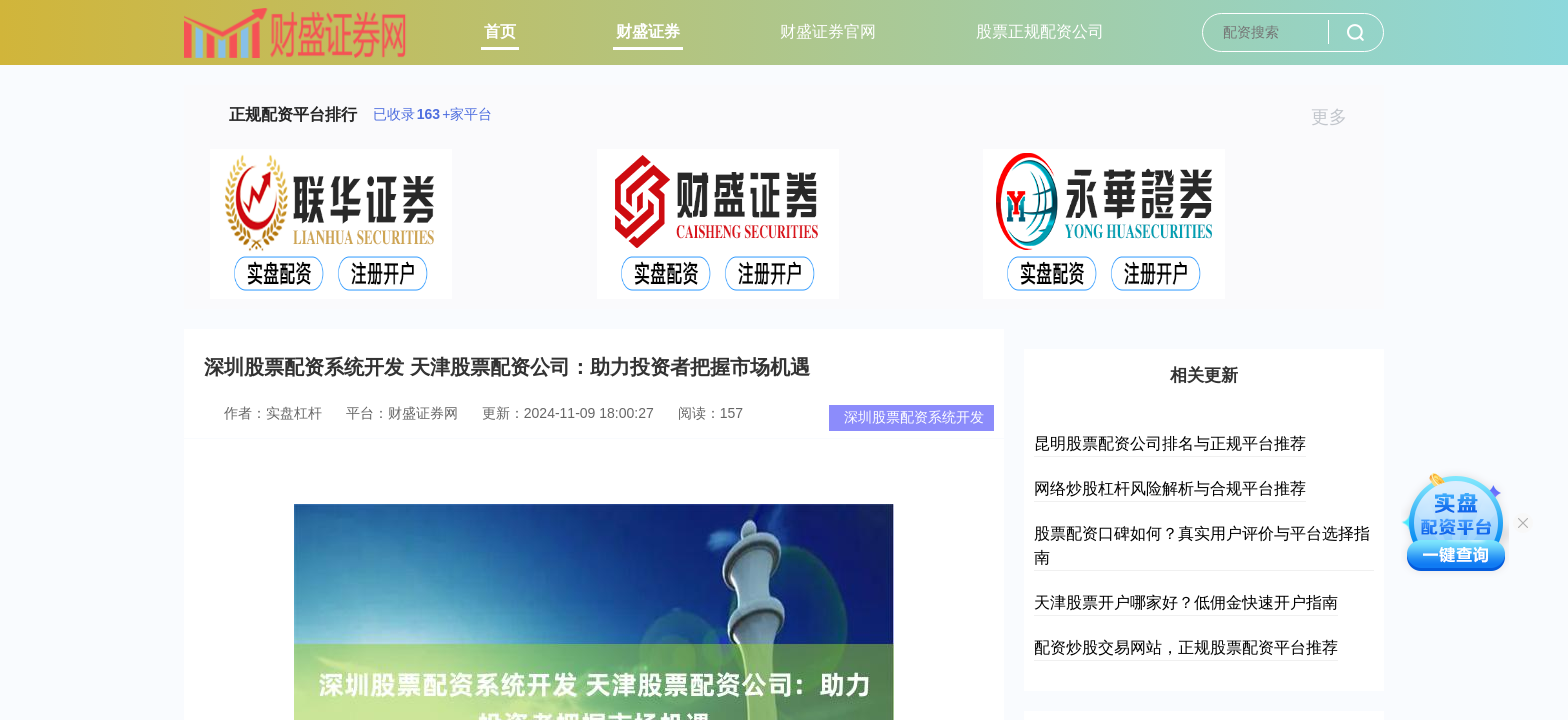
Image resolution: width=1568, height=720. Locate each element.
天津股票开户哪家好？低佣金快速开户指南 (1186, 602)
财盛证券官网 (828, 31)
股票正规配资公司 (1040, 31)
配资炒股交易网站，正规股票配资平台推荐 (1186, 647)
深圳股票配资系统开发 (914, 417)
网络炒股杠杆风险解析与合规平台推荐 (1170, 488)
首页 (500, 31)
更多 (1337, 117)
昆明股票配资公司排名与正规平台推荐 (1170, 443)
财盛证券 (648, 31)
